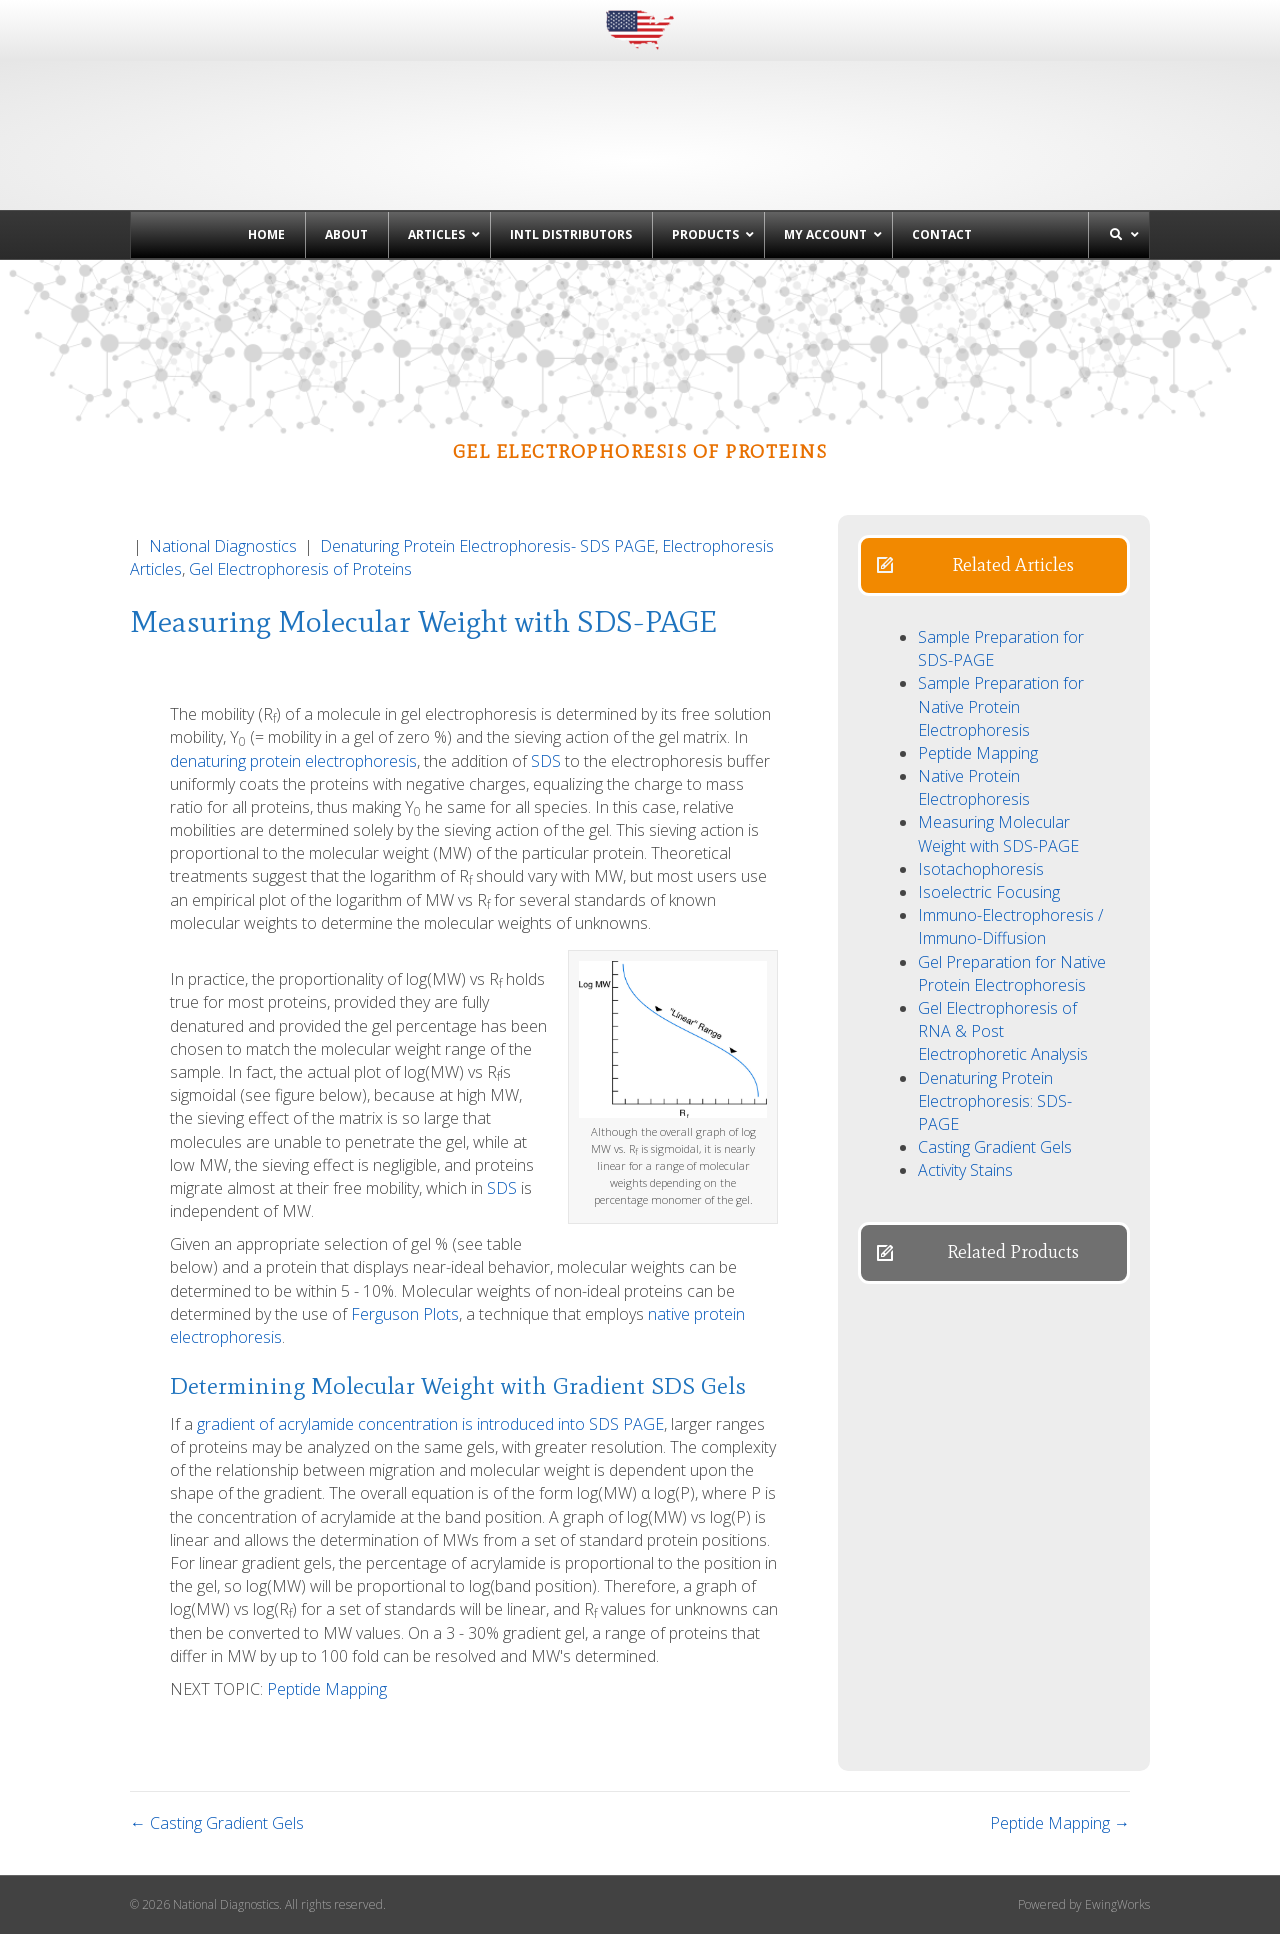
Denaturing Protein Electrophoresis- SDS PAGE (487, 546)
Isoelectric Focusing (989, 892)
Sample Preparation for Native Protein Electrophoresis (1001, 706)
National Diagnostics (223, 546)
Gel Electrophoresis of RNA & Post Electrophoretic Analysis (1003, 1031)
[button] (994, 565)
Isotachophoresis (981, 869)
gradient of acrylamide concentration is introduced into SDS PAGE (430, 1424)
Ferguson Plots (405, 1314)
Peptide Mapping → (1060, 1823)
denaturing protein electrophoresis (293, 761)
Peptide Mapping (327, 1689)
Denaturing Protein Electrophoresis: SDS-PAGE (995, 1101)
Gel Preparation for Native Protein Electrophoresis (1012, 973)
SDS (546, 761)
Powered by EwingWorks (1084, 1904)
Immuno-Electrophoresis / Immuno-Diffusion (1010, 926)
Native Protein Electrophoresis (974, 787)
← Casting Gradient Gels (217, 1823)
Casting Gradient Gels (995, 1147)
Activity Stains (965, 1170)
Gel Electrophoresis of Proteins (300, 569)
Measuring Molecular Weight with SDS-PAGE (998, 833)
